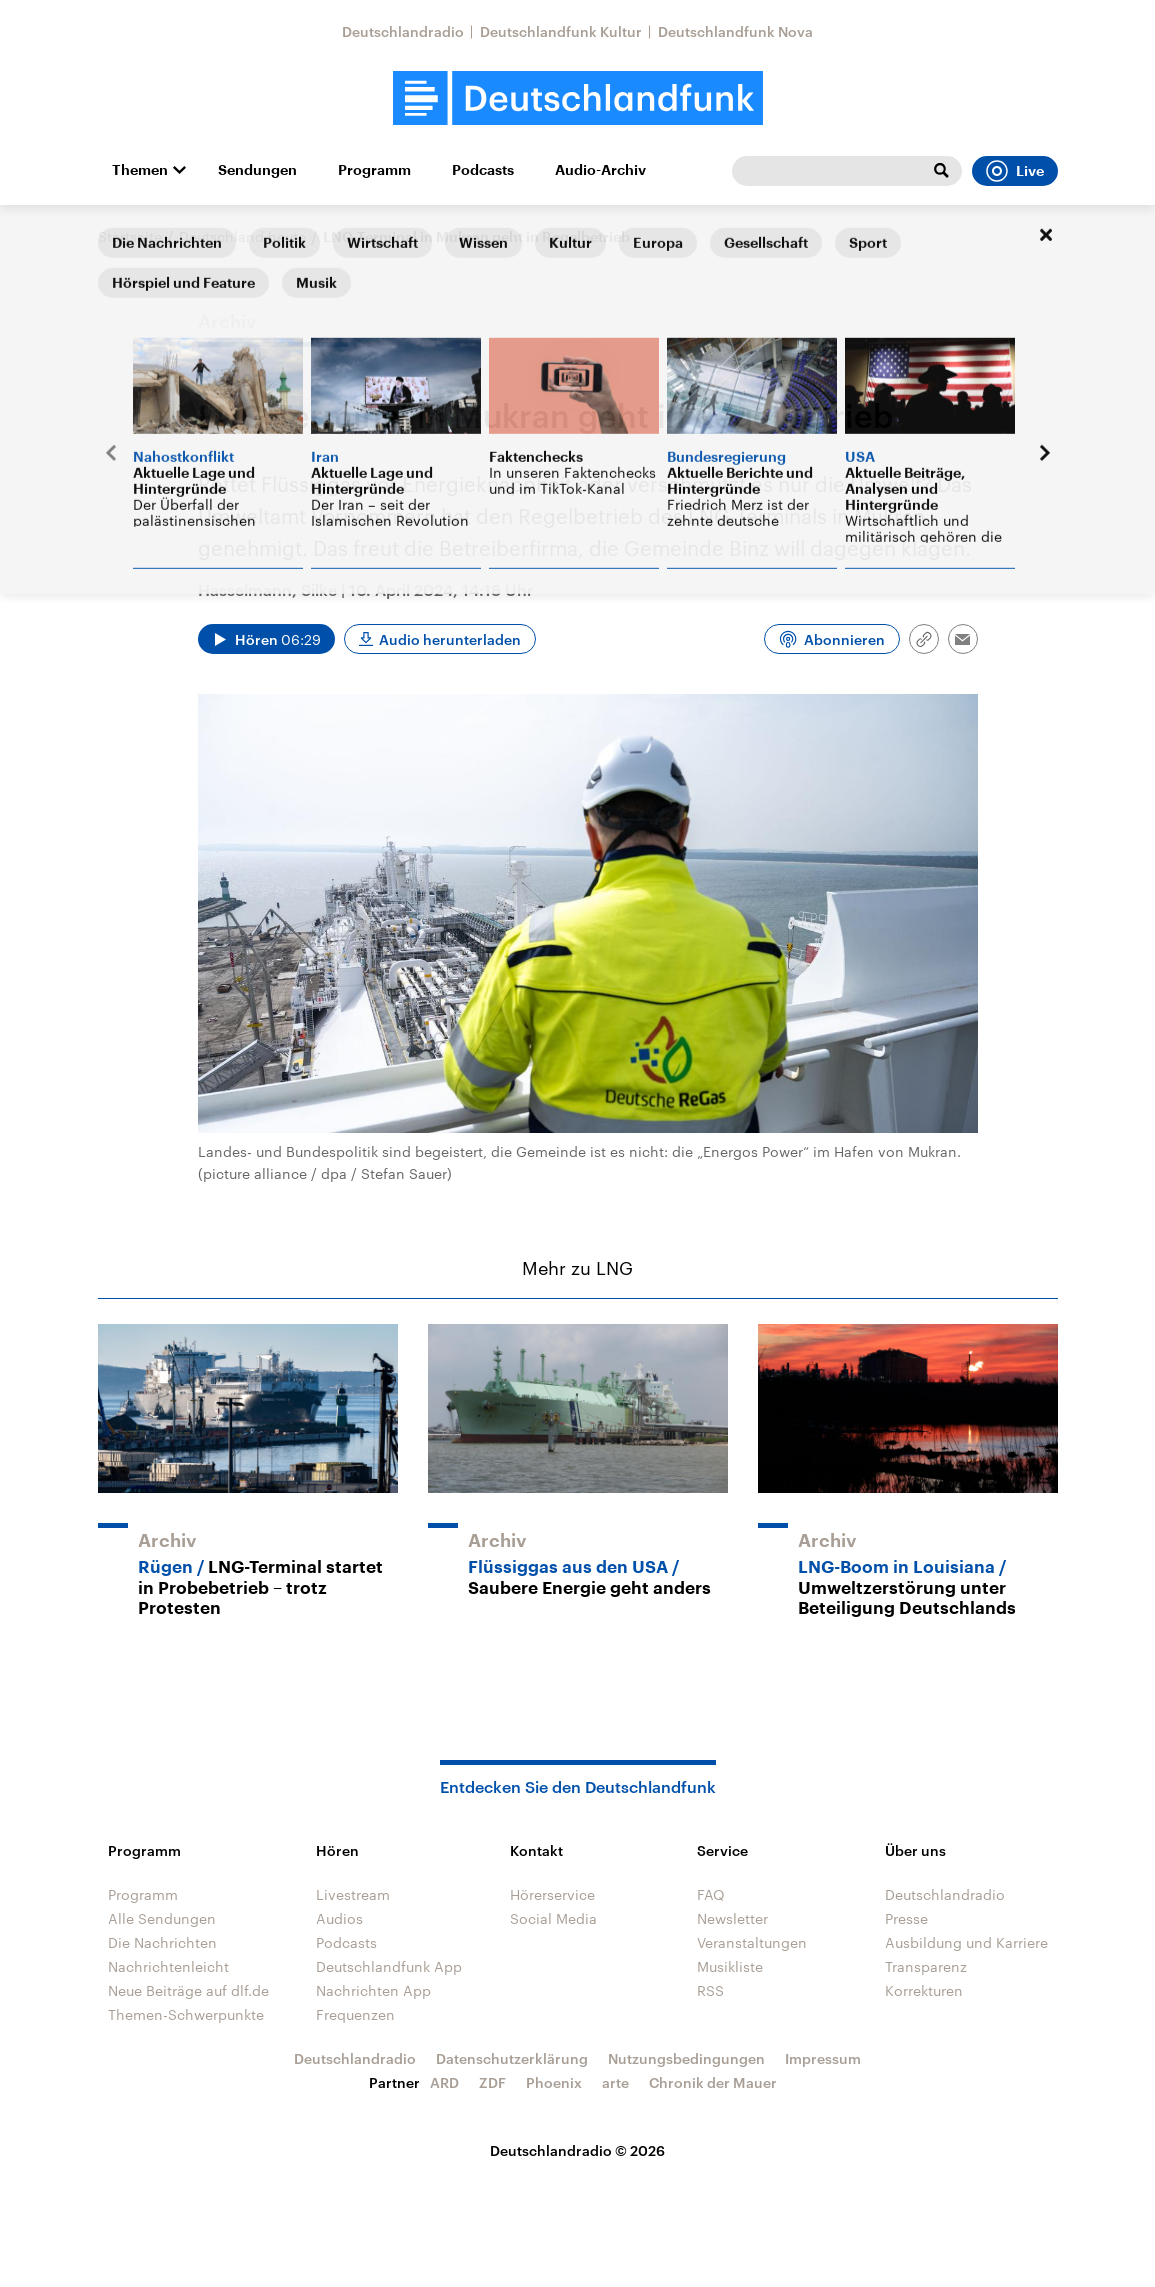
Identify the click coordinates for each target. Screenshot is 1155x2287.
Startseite (130, 236)
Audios (339, 1918)
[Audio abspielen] (266, 639)
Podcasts (483, 170)
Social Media (553, 1918)
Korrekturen (924, 1990)
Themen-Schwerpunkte (186, 2014)
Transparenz (926, 1966)
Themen (140, 170)
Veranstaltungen (752, 1942)
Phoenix (554, 2082)
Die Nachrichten (162, 1942)
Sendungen (257, 170)
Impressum (823, 2058)
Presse (906, 1918)
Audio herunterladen (450, 639)
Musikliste (730, 1966)
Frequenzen (355, 2014)
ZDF (492, 2082)
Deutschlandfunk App (389, 1966)
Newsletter (732, 1918)
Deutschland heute (242, 236)
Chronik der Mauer (713, 2082)
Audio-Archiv (600, 170)
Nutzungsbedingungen (686, 2058)
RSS (710, 1990)
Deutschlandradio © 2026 (577, 2150)
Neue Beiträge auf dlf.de (188, 1990)
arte (615, 2082)
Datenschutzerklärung (512, 2058)
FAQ (711, 1894)
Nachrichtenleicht (168, 1966)
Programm (374, 170)
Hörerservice (552, 1894)
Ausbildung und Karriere (966, 1942)
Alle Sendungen (162, 1918)
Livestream (353, 1894)
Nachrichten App (373, 1990)
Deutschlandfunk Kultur (561, 31)
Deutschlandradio (403, 31)
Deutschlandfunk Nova (735, 31)
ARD (444, 2082)
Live (1015, 171)
